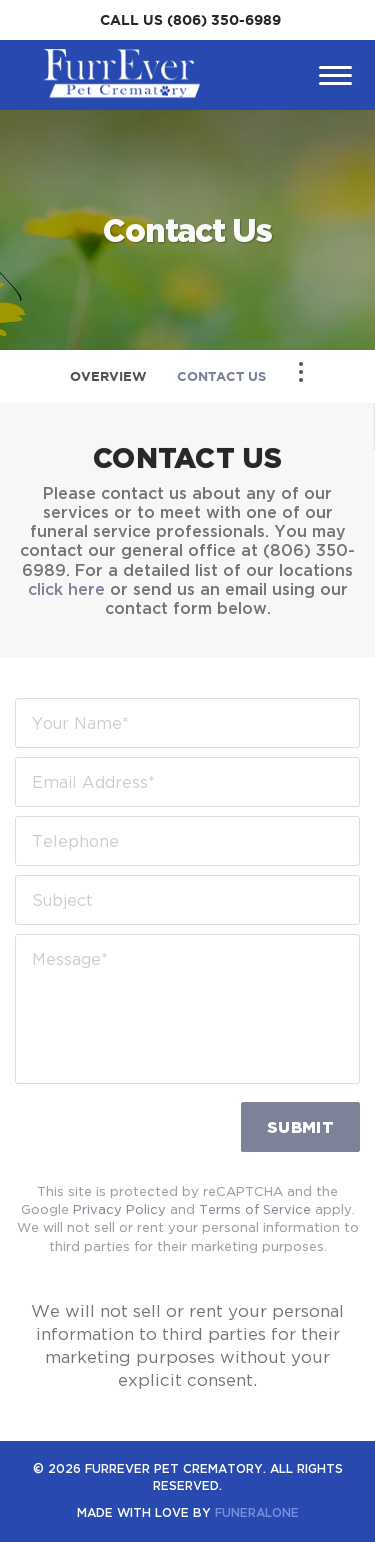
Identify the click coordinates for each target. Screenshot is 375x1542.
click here (66, 589)
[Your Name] (187, 723)
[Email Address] (187, 782)
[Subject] (187, 900)
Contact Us (221, 376)
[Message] (187, 1009)
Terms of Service (255, 1209)
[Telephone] (187, 841)
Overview (108, 376)
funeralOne (257, 1512)
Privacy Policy (119, 1209)
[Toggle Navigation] (301, 372)
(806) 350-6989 (224, 20)
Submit (300, 1127)
